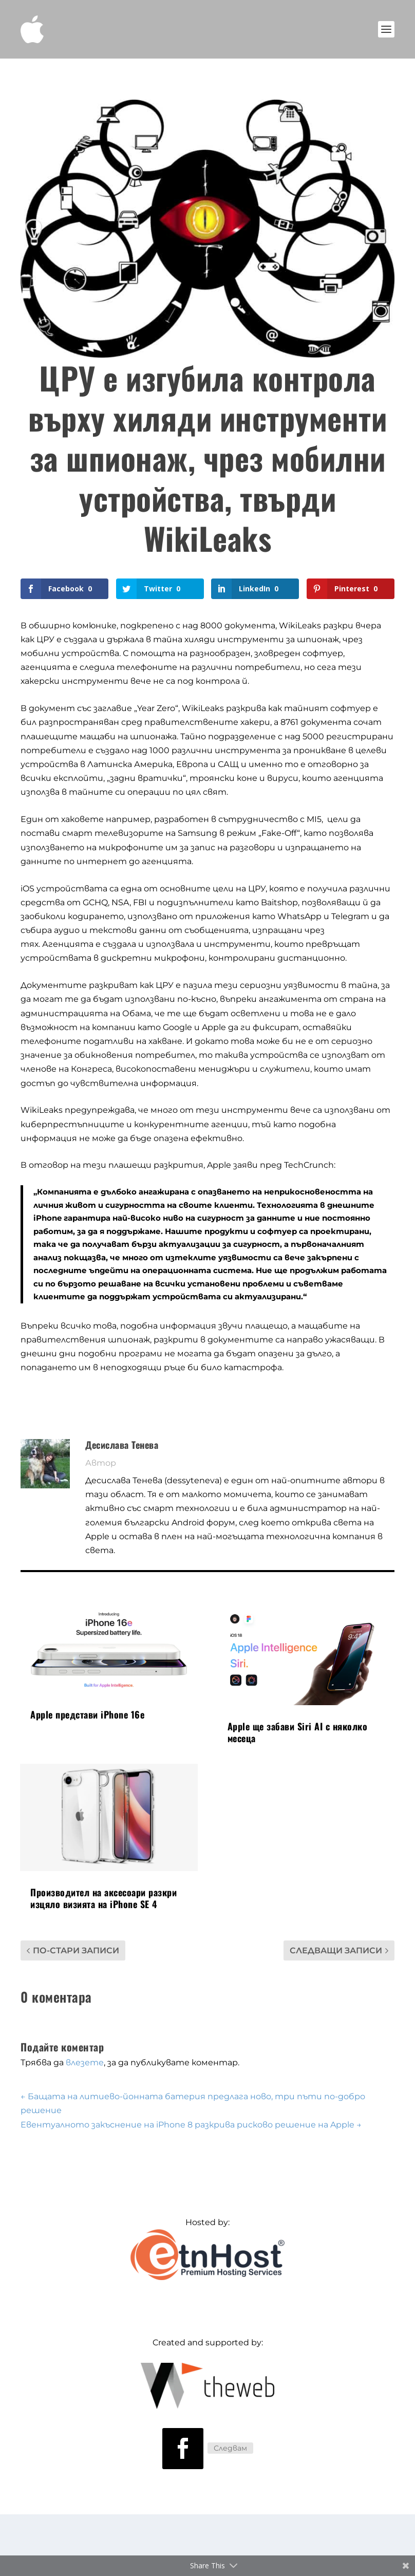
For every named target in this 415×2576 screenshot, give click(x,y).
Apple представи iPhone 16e (87, 1714)
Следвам (230, 2448)
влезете (85, 2062)
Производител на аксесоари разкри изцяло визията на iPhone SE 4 (103, 1898)
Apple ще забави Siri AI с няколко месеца (298, 1732)
